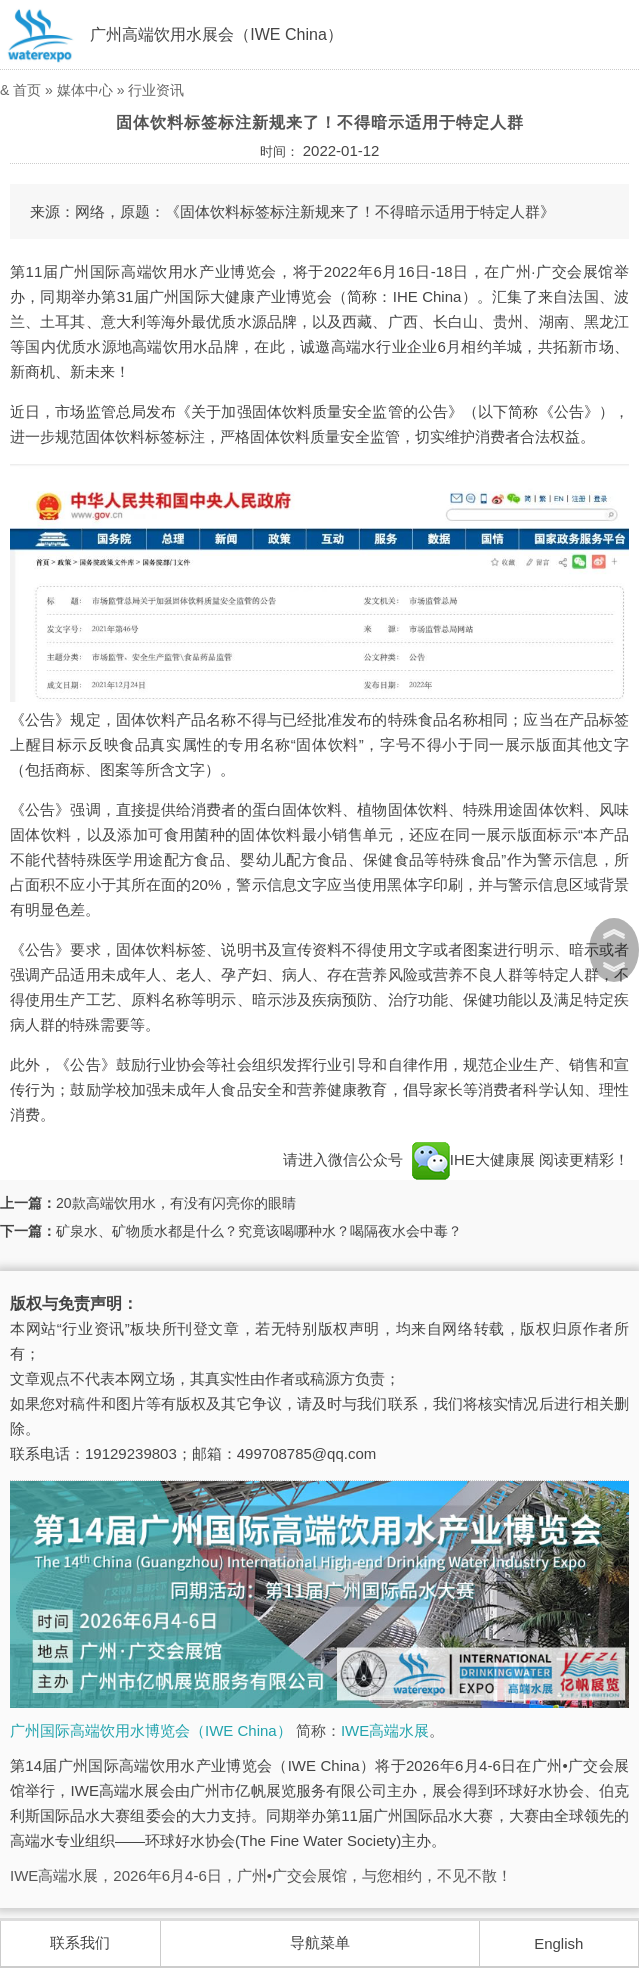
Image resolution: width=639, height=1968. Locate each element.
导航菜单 (320, 1942)
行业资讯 (156, 90)
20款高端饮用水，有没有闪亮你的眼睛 (176, 1203)
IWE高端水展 (385, 1730)
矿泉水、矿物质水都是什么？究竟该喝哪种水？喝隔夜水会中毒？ (259, 1231)
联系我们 (80, 1942)
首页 (27, 90)
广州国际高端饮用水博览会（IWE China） (151, 1730)
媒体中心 (85, 90)
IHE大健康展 (473, 1159)
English (558, 1943)
